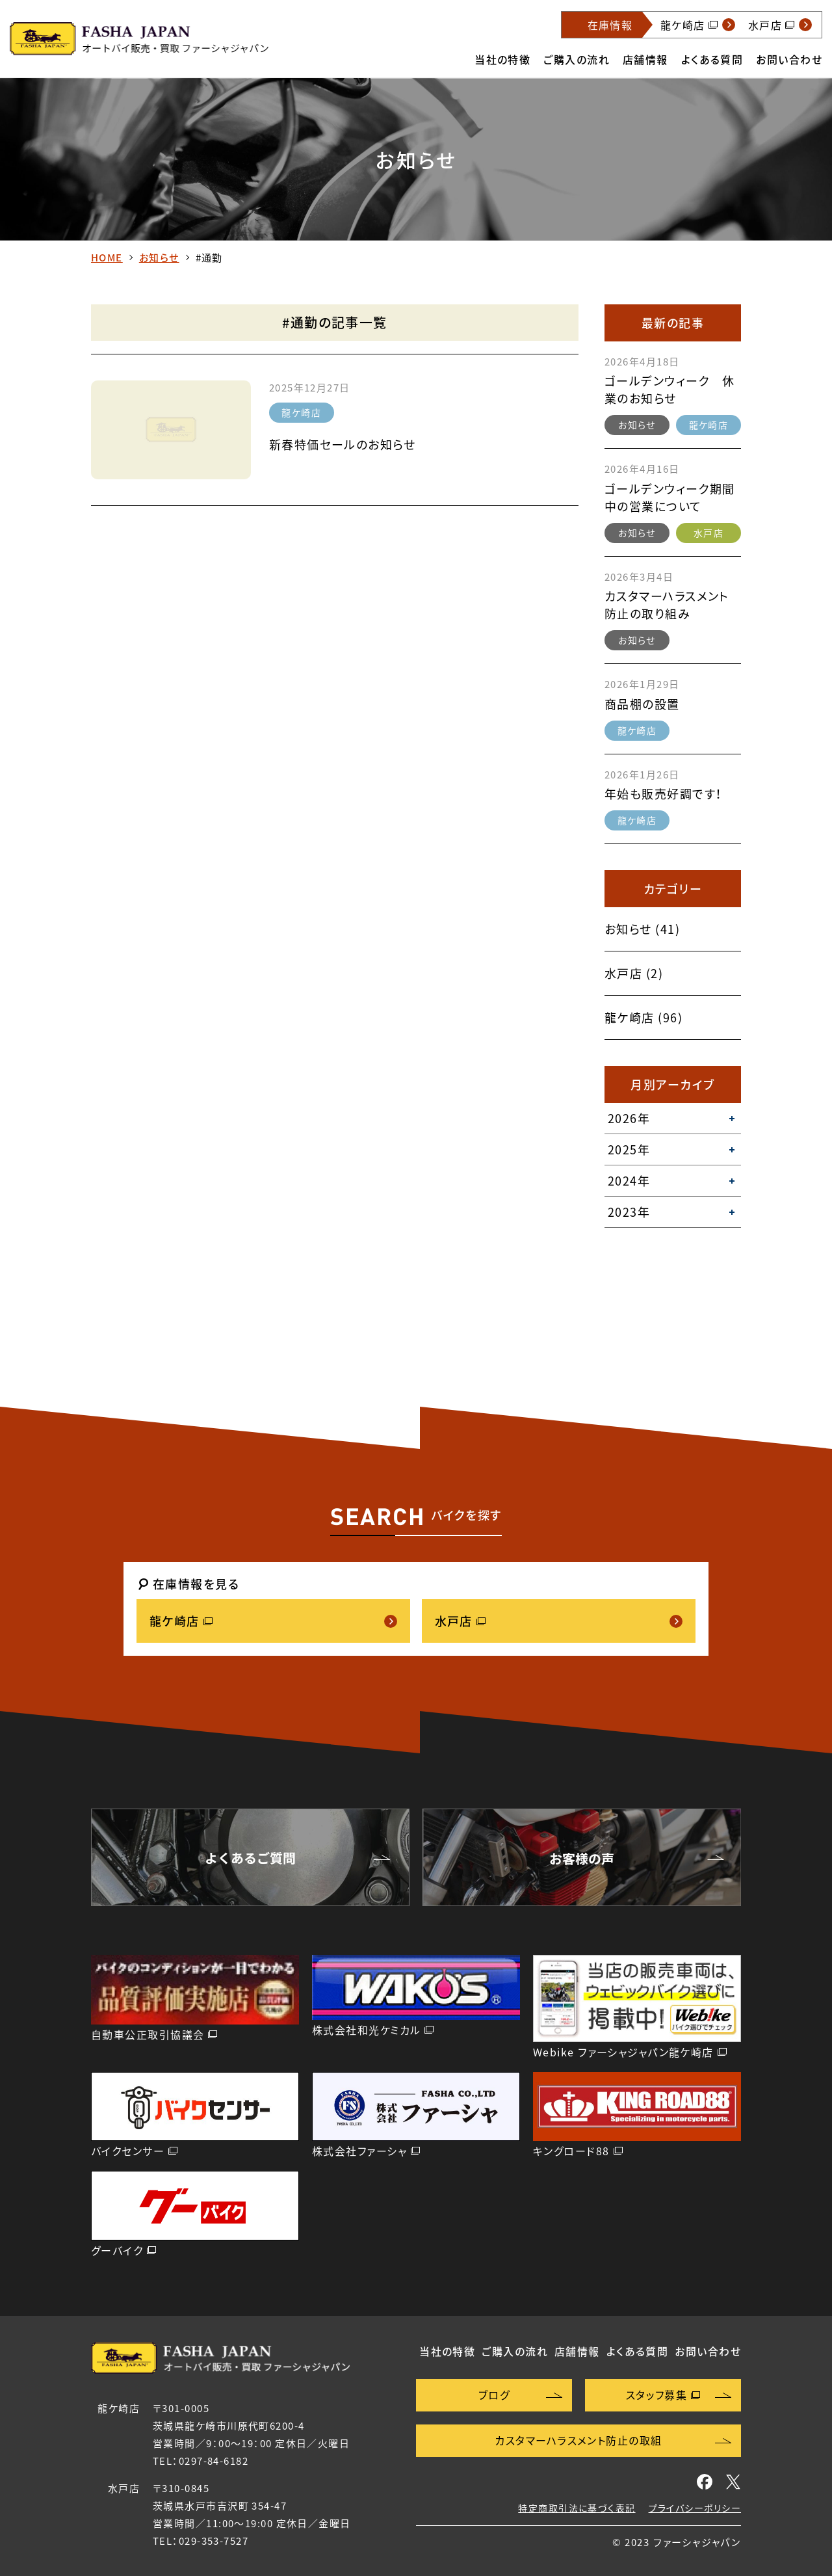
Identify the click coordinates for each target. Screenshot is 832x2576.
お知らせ (159, 257)
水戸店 (708, 532)
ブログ (494, 2394)
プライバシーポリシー (695, 2507)
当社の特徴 (502, 59)
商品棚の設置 (642, 704)
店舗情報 (645, 59)
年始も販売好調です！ (663, 794)
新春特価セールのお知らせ (342, 444)
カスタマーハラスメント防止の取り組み (666, 604)
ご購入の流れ (576, 59)
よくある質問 (712, 59)
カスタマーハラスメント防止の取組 (578, 2440)
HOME (107, 257)
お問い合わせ (789, 59)
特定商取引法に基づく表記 (576, 2507)
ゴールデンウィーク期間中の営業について (669, 497)
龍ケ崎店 (301, 412)
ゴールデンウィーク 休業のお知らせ (669, 389)
